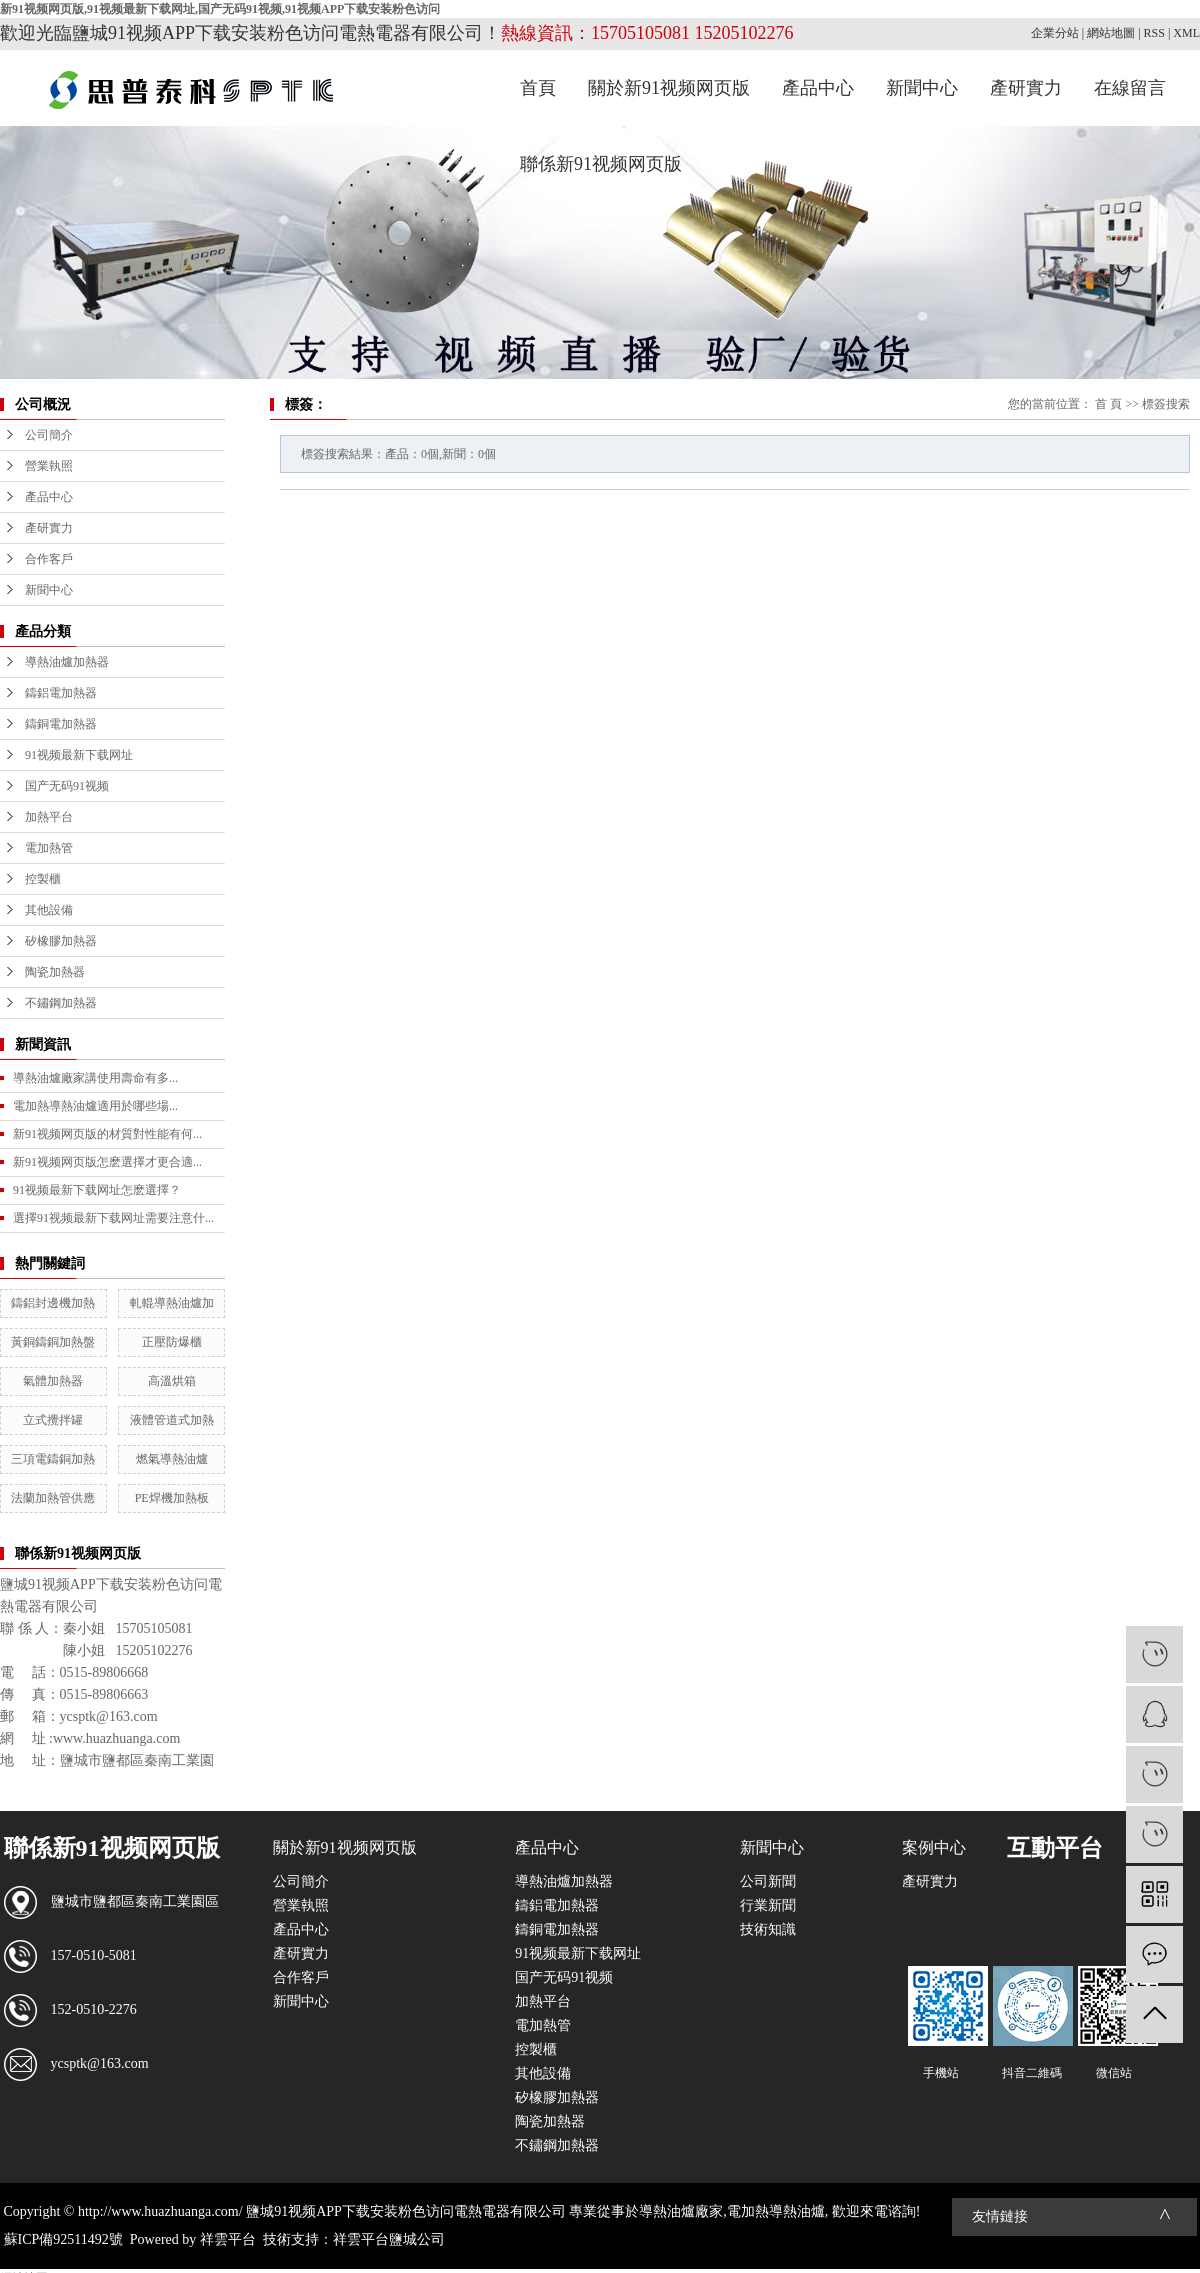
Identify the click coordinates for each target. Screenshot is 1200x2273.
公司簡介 (49, 435)
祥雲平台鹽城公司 (389, 2239)
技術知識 (768, 1929)
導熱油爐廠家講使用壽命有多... (95, 1078)
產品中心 (818, 88)
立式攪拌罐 (53, 1420)
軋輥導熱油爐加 (172, 1303)
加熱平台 (49, 817)
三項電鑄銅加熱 (53, 1459)
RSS (1154, 33)
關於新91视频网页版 (669, 88)
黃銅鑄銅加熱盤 (53, 1342)
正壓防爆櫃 (172, 1342)
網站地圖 (1111, 33)
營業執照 (49, 466)
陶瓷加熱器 (55, 972)
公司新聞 (768, 1881)
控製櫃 (43, 879)
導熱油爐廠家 (681, 2211)
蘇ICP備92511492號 (63, 2239)
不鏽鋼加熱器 (61, 1003)
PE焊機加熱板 (172, 1498)
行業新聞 (768, 1905)
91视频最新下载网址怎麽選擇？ (97, 1190)
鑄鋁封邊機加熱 (53, 1303)
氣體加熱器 (53, 1381)
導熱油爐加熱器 (67, 662)
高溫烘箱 (172, 1381)
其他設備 (49, 910)
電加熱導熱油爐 (776, 2211)
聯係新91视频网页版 (601, 164)
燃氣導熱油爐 (172, 1459)
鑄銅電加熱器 (61, 724)
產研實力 (1026, 88)
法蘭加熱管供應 (53, 1498)
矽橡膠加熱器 (61, 941)
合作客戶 (49, 559)
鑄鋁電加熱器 (61, 693)
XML (1186, 33)
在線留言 (1130, 88)
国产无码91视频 (67, 786)
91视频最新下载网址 (79, 755)
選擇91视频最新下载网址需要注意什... (113, 1218)
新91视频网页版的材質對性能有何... (107, 1134)
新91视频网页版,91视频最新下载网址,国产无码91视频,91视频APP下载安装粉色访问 (220, 9)
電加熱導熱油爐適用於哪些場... (95, 1106)
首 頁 (1108, 404)
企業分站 (1055, 33)
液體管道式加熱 (172, 1420)
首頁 (538, 88)
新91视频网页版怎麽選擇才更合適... (107, 1162)
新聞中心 (922, 88)
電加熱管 (49, 848)
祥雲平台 (228, 2239)
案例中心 (934, 1847)
